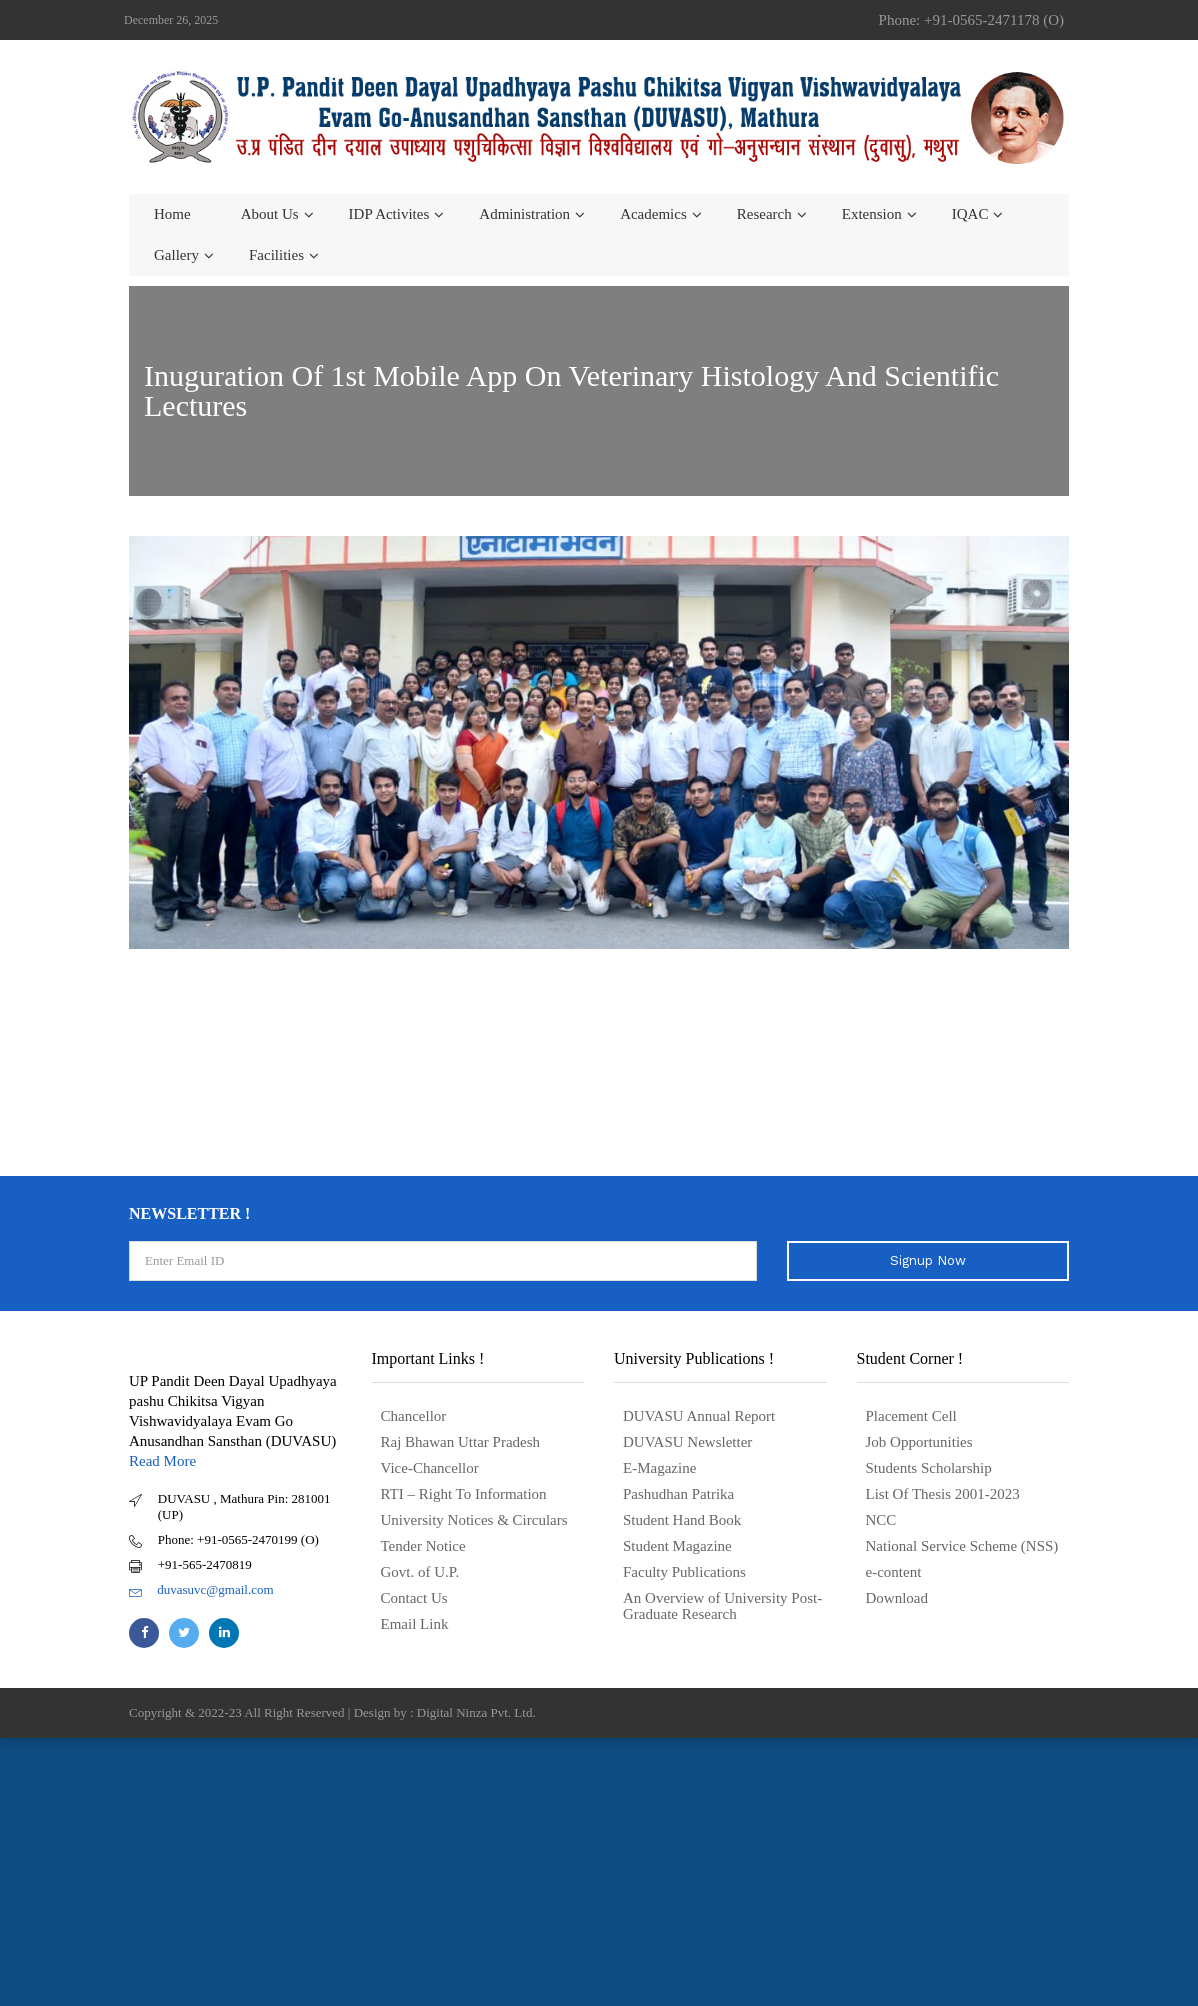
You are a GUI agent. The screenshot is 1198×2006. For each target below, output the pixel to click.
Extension (872, 214)
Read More (162, 1461)
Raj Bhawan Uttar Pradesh (461, 1442)
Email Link (415, 1624)
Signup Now (928, 1260)
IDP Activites (389, 214)
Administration (524, 214)
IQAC (970, 214)
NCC (881, 1520)
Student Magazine (677, 1546)
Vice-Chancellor (430, 1468)
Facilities (276, 255)
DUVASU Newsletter (687, 1442)
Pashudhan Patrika (678, 1494)
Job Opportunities (919, 1442)
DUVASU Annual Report (699, 1416)
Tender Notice (423, 1546)
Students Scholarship (929, 1468)
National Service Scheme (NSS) (962, 1546)
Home (172, 214)
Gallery (176, 255)
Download (897, 1598)
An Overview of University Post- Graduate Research (722, 1606)
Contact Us (414, 1598)
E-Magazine (659, 1468)
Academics (653, 214)
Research (764, 214)
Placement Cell (911, 1416)
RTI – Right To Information (464, 1494)
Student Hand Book (682, 1520)
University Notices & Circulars (474, 1520)
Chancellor (414, 1416)
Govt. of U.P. (420, 1572)
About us (270, 214)
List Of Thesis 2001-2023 (943, 1494)
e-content (894, 1572)
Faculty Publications (684, 1572)
